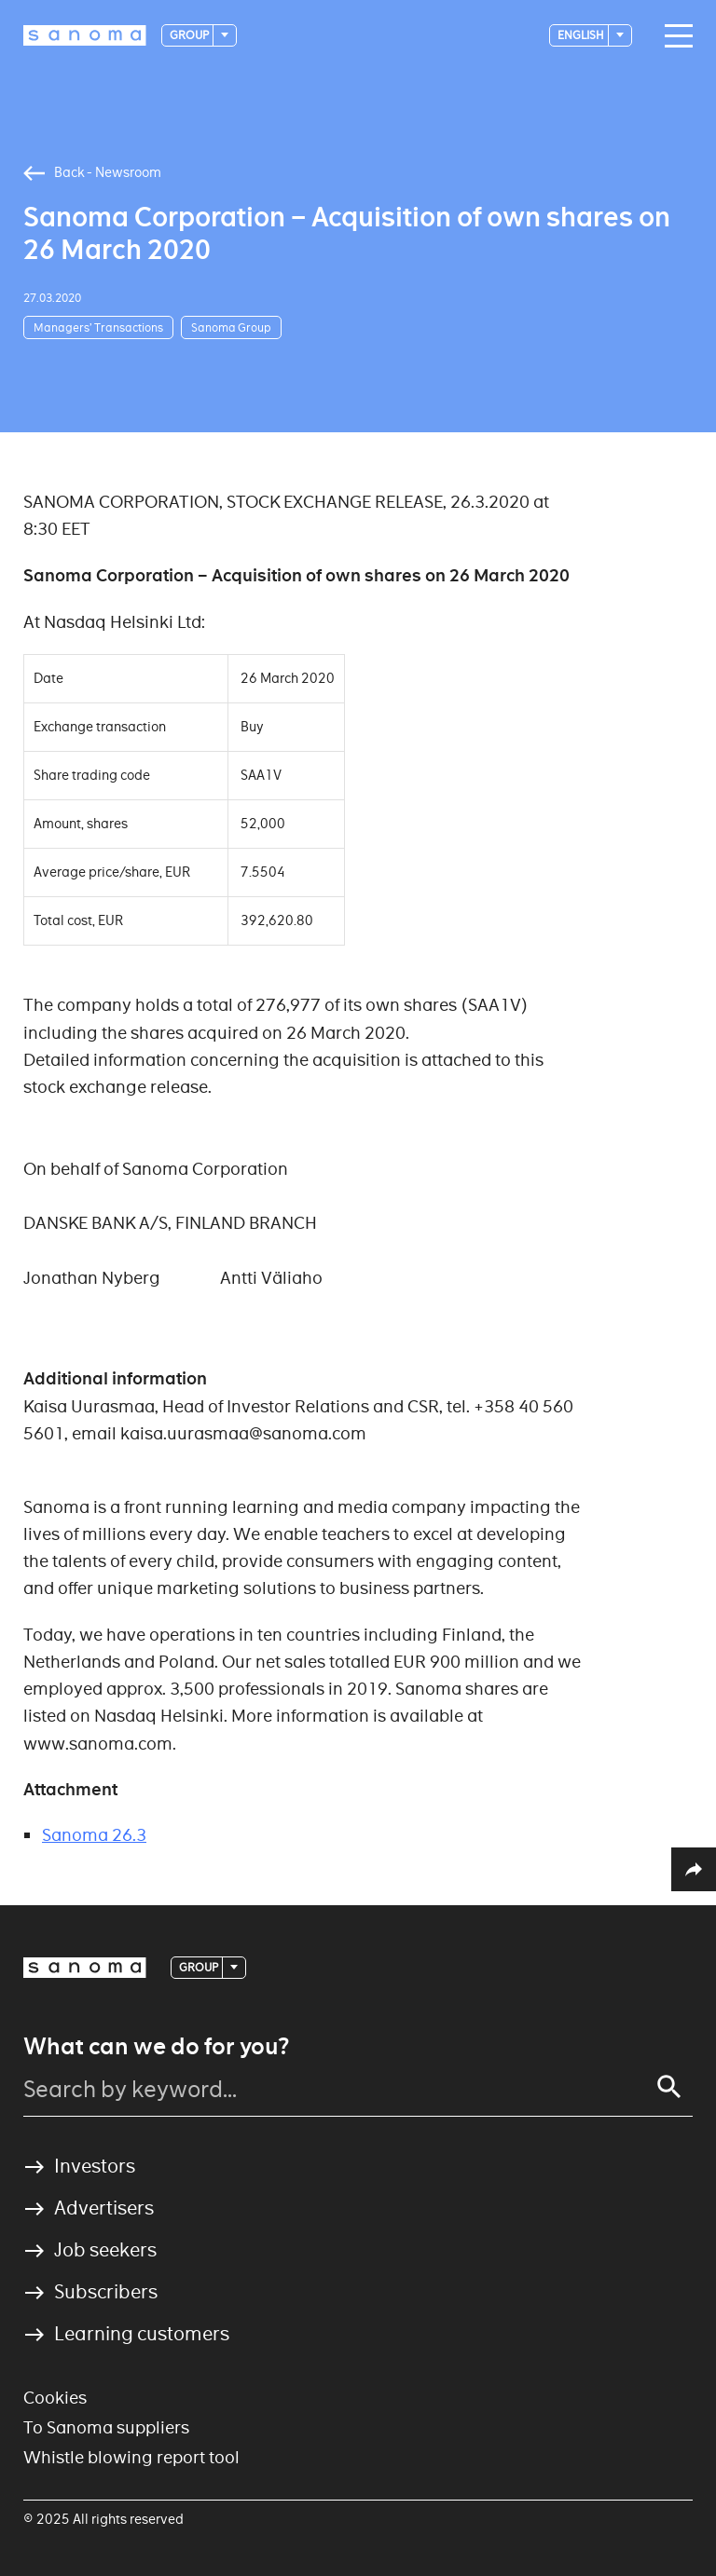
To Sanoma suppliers (106, 2427)
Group (190, 35)
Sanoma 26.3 (94, 1835)
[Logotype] (84, 35)
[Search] (669, 2087)
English (582, 35)
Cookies (55, 2397)
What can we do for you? (156, 2047)
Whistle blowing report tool (131, 2457)
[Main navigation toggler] (674, 36)
